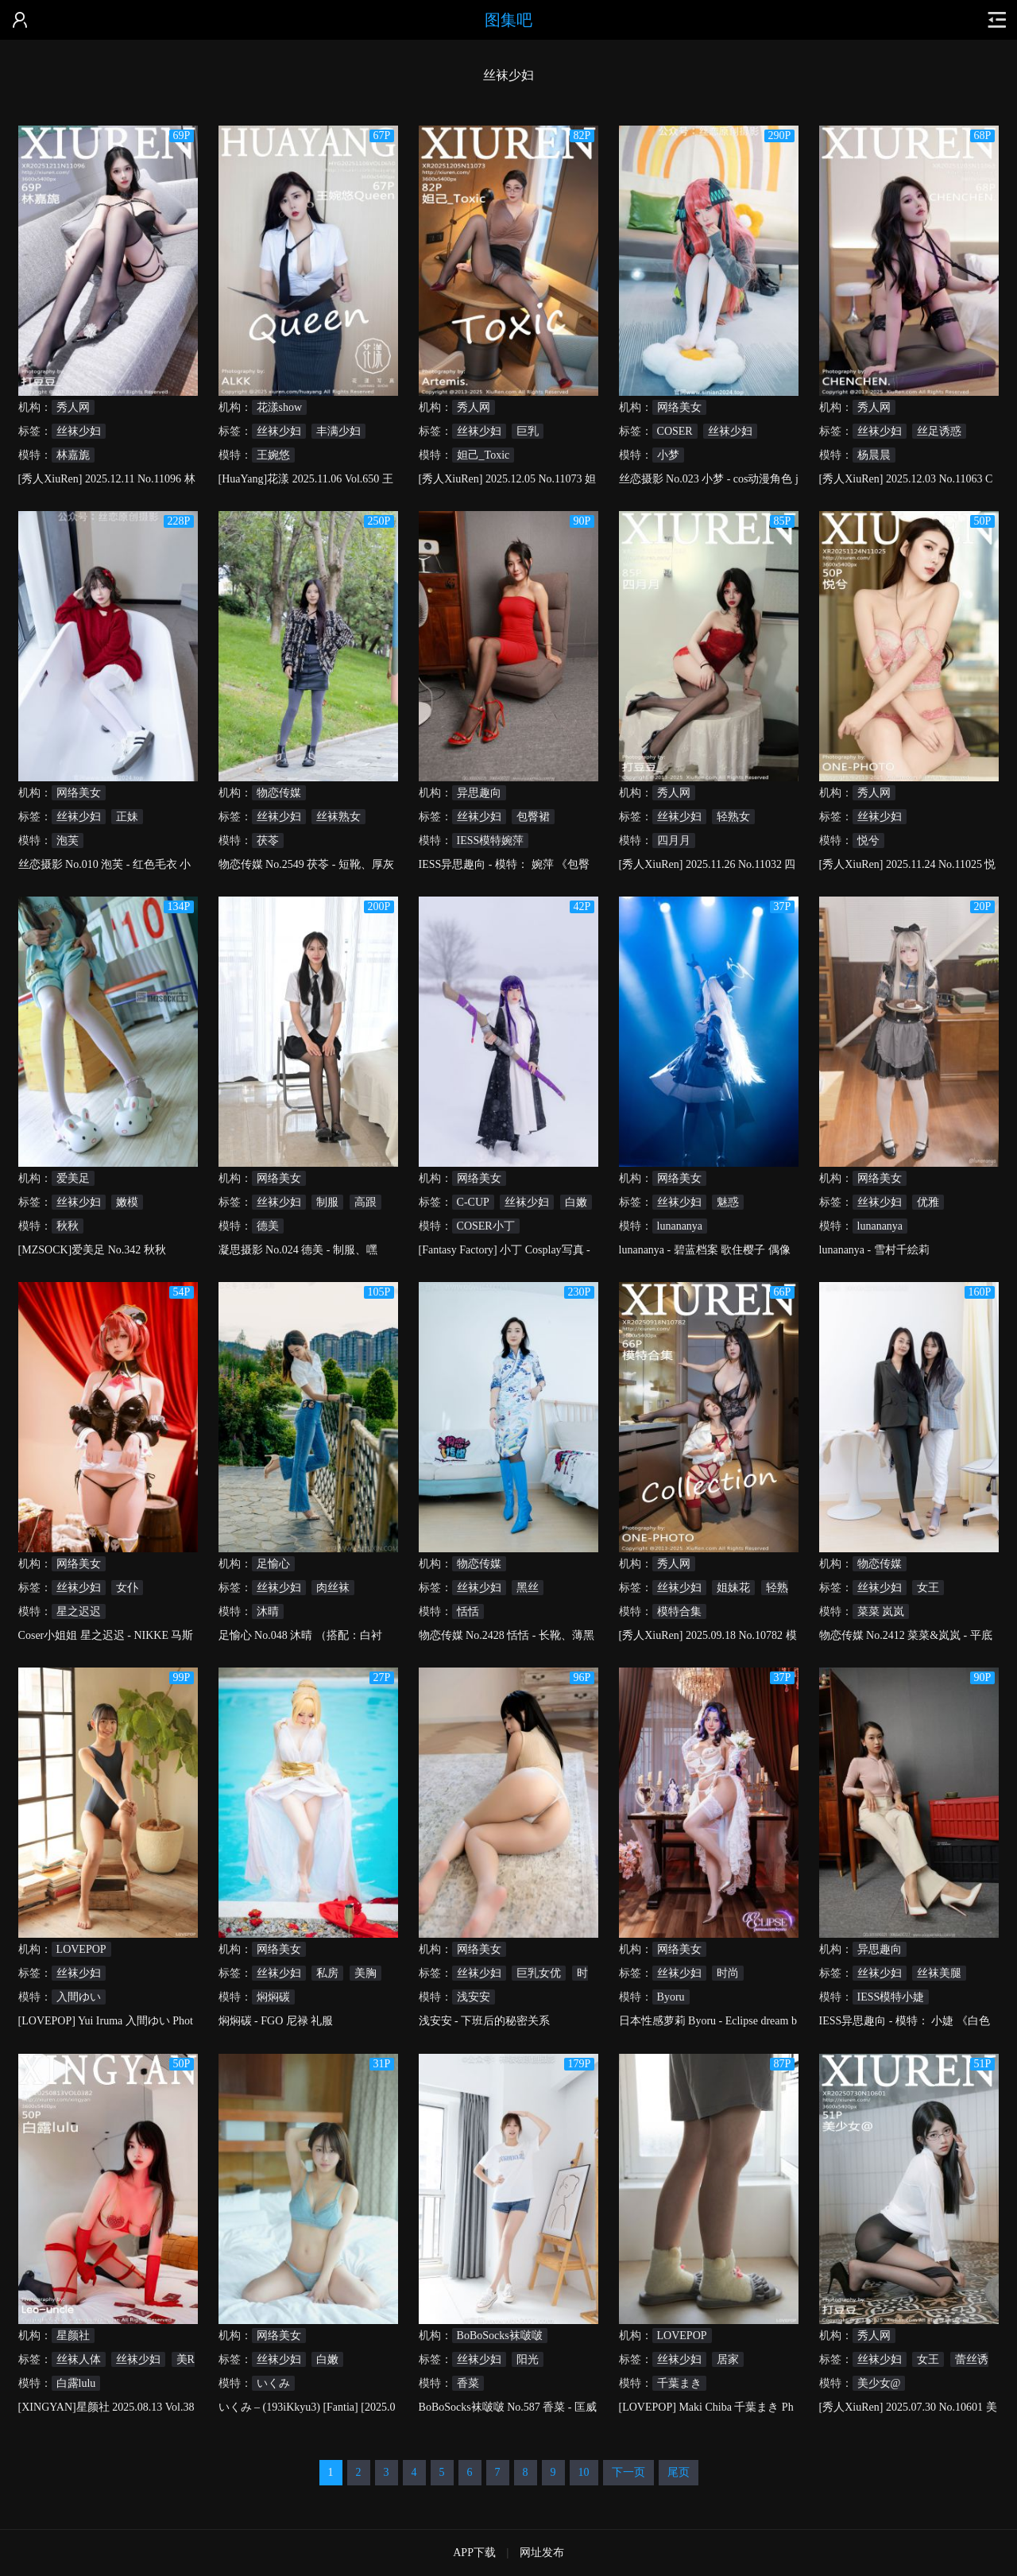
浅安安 (473, 1997)
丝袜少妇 (78, 431)
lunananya (680, 1226)
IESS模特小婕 (891, 1997)
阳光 (527, 2359)
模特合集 (679, 1611)
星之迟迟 (78, 1611)
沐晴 (268, 1611)
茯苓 (268, 840)
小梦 (668, 455)
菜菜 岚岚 (881, 1611)
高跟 (365, 1202)
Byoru (671, 1997)
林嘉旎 (73, 455)
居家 (728, 2359)
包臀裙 (533, 817)
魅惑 (728, 1202)
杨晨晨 (874, 455)
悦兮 (868, 840)
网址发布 (542, 2553)
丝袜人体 (78, 2359)
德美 (268, 1226)
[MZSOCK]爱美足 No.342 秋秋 (92, 1250)
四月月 (673, 840)
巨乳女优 (538, 1973)
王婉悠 (273, 455)
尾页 (678, 2472)
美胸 (365, 1973)
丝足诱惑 (939, 431)
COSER (675, 431)
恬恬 (468, 1611)
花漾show (280, 407)
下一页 (628, 2472)
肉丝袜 (333, 1588)
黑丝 (527, 1588)
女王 (928, 1588)
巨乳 (527, 431)
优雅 (928, 1202)
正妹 (127, 817)
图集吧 (508, 20)
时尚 (728, 1973)
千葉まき (679, 2383)
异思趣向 (479, 793)
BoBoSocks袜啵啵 (500, 2336)
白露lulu (76, 2383)
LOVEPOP (81, 1949)
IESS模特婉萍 (490, 840)
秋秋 (67, 1226)
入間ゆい (78, 1997)
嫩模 (127, 1202)
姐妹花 (733, 1588)
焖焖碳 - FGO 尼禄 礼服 (276, 2021)
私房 (327, 1973)
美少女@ (879, 2383)
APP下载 (474, 2553)
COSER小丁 (486, 1226)
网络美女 (679, 407)
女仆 (127, 1588)
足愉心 (273, 1564)
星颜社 (73, 2336)
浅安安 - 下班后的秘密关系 (485, 2021)
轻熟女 (733, 817)
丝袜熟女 (338, 817)
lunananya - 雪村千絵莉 (874, 1250)
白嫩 (576, 1202)
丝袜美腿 (939, 1973)
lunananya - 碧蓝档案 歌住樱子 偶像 (705, 1250)
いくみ (273, 2383)
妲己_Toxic (483, 455)
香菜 (468, 2383)
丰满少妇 (338, 431)
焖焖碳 (273, 1997)
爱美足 (73, 1178)
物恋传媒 (279, 793)
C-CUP (473, 1202)
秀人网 (73, 407)
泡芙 (67, 840)
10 (584, 2472)
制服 (327, 1202)
